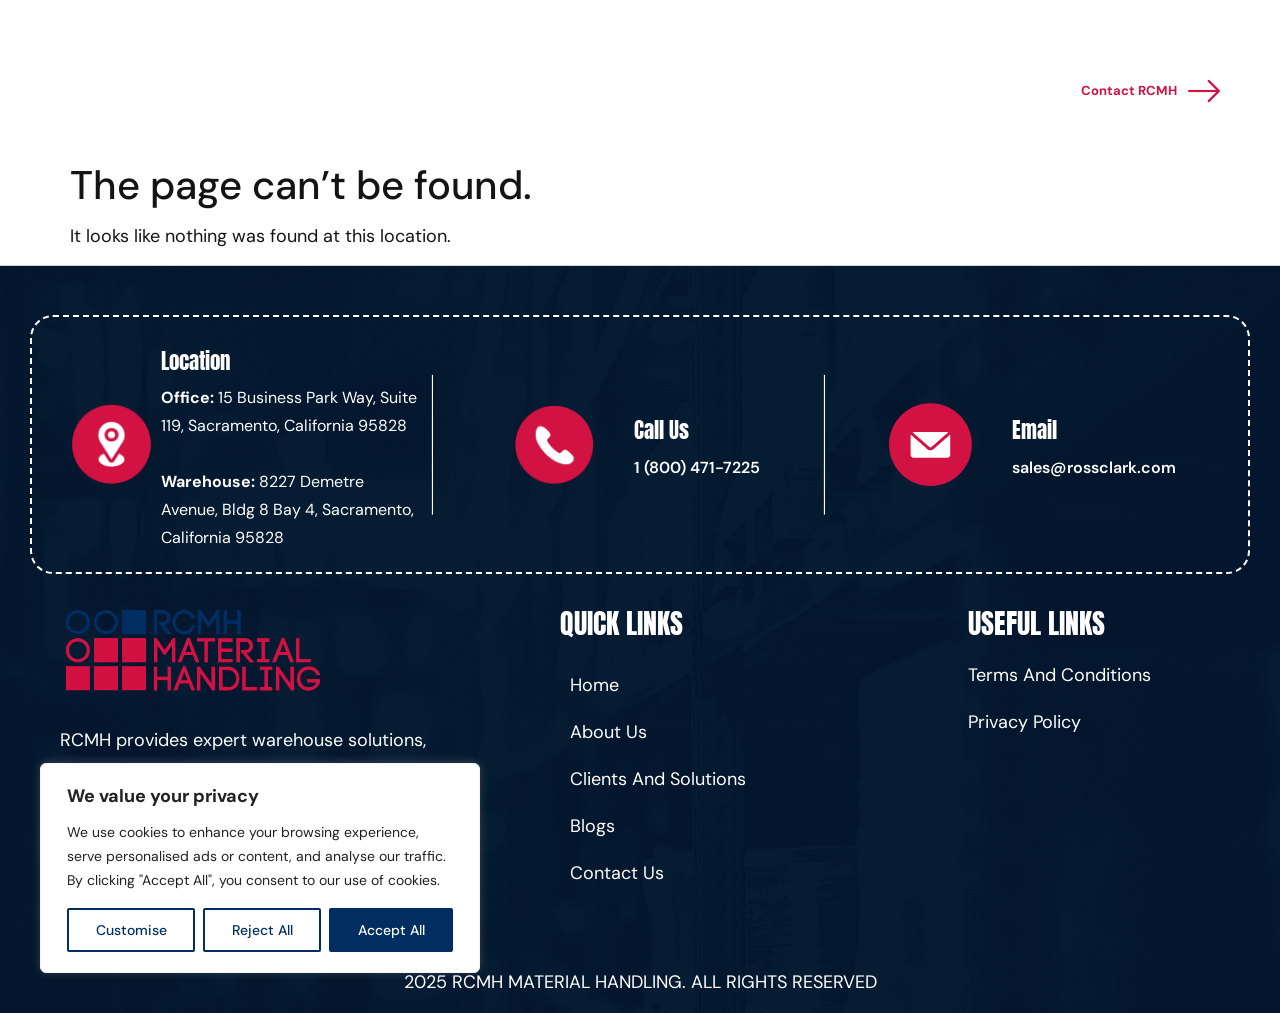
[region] (260, 868)
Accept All (391, 930)
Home (417, 91)
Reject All (262, 930)
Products (609, 92)
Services (500, 92)
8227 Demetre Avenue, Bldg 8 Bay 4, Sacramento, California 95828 (287, 509)
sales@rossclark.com (1094, 467)
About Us (877, 92)
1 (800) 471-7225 (697, 467)
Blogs (793, 91)
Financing (715, 91)
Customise (131, 930)
